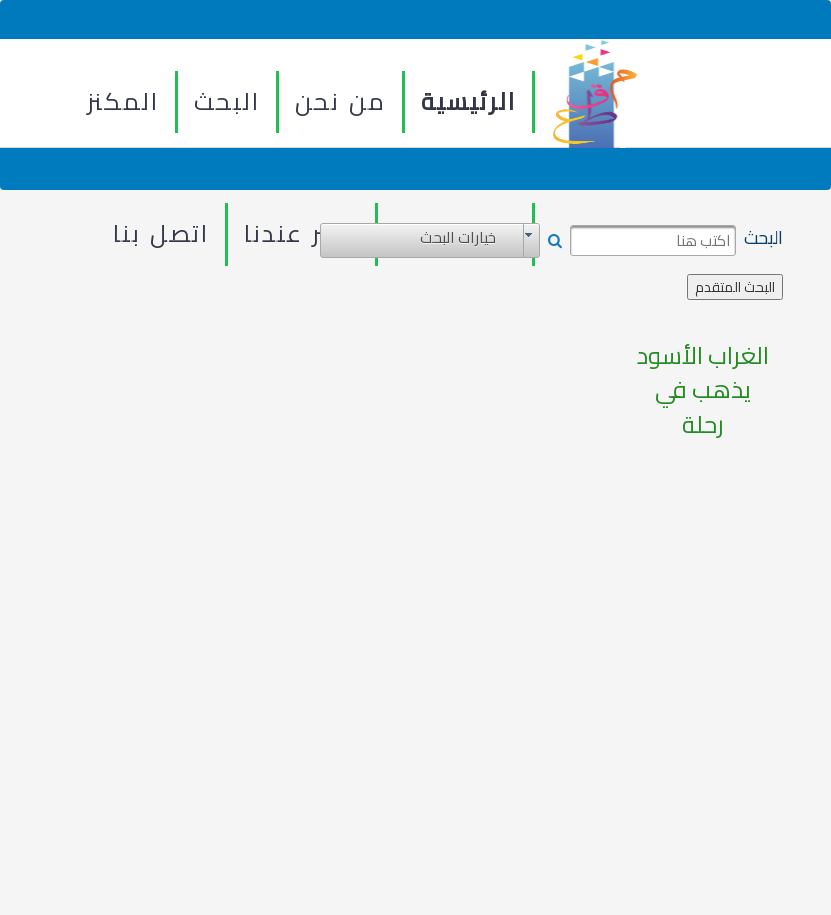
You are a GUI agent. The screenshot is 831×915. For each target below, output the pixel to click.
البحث (227, 101)
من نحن (340, 101)
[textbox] (653, 241)
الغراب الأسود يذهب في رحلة (703, 390)
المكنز (123, 101)
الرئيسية (468, 101)
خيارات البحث (458, 238)
